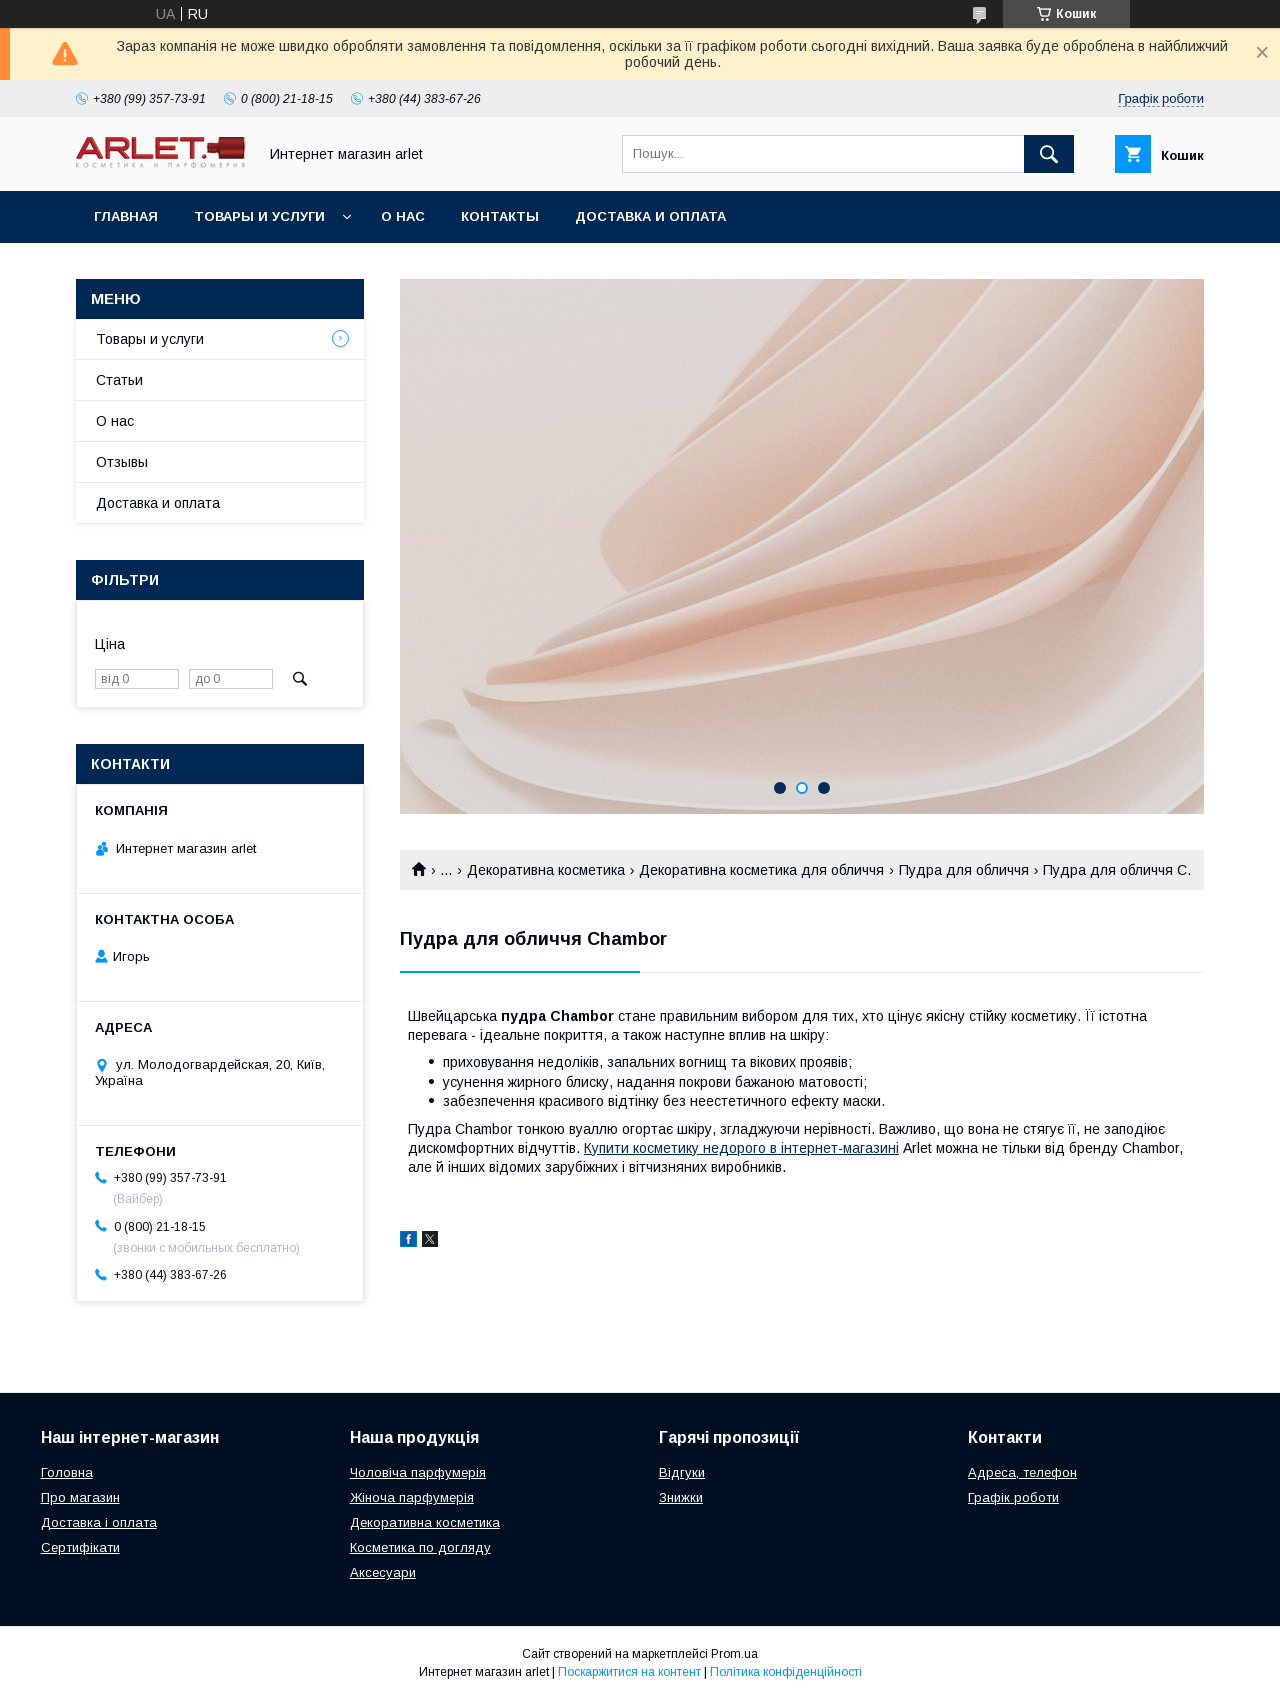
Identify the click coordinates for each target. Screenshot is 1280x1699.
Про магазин (80, 1497)
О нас (403, 216)
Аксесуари (383, 1572)
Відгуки (682, 1472)
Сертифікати (80, 1547)
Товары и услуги (259, 216)
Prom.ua (734, 1654)
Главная (126, 216)
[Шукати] (1049, 154)
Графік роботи (1013, 1497)
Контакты (500, 216)
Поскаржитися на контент (629, 1672)
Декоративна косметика (546, 870)
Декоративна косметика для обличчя (761, 870)
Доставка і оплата (99, 1522)
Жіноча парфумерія (412, 1497)
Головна (67, 1472)
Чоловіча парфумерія (418, 1472)
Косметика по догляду (420, 1547)
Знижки (681, 1497)
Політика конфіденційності (786, 1672)
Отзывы (122, 462)
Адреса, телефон (1022, 1472)
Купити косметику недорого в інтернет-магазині (741, 1148)
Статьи (119, 380)
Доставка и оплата (650, 216)
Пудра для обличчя (964, 870)
